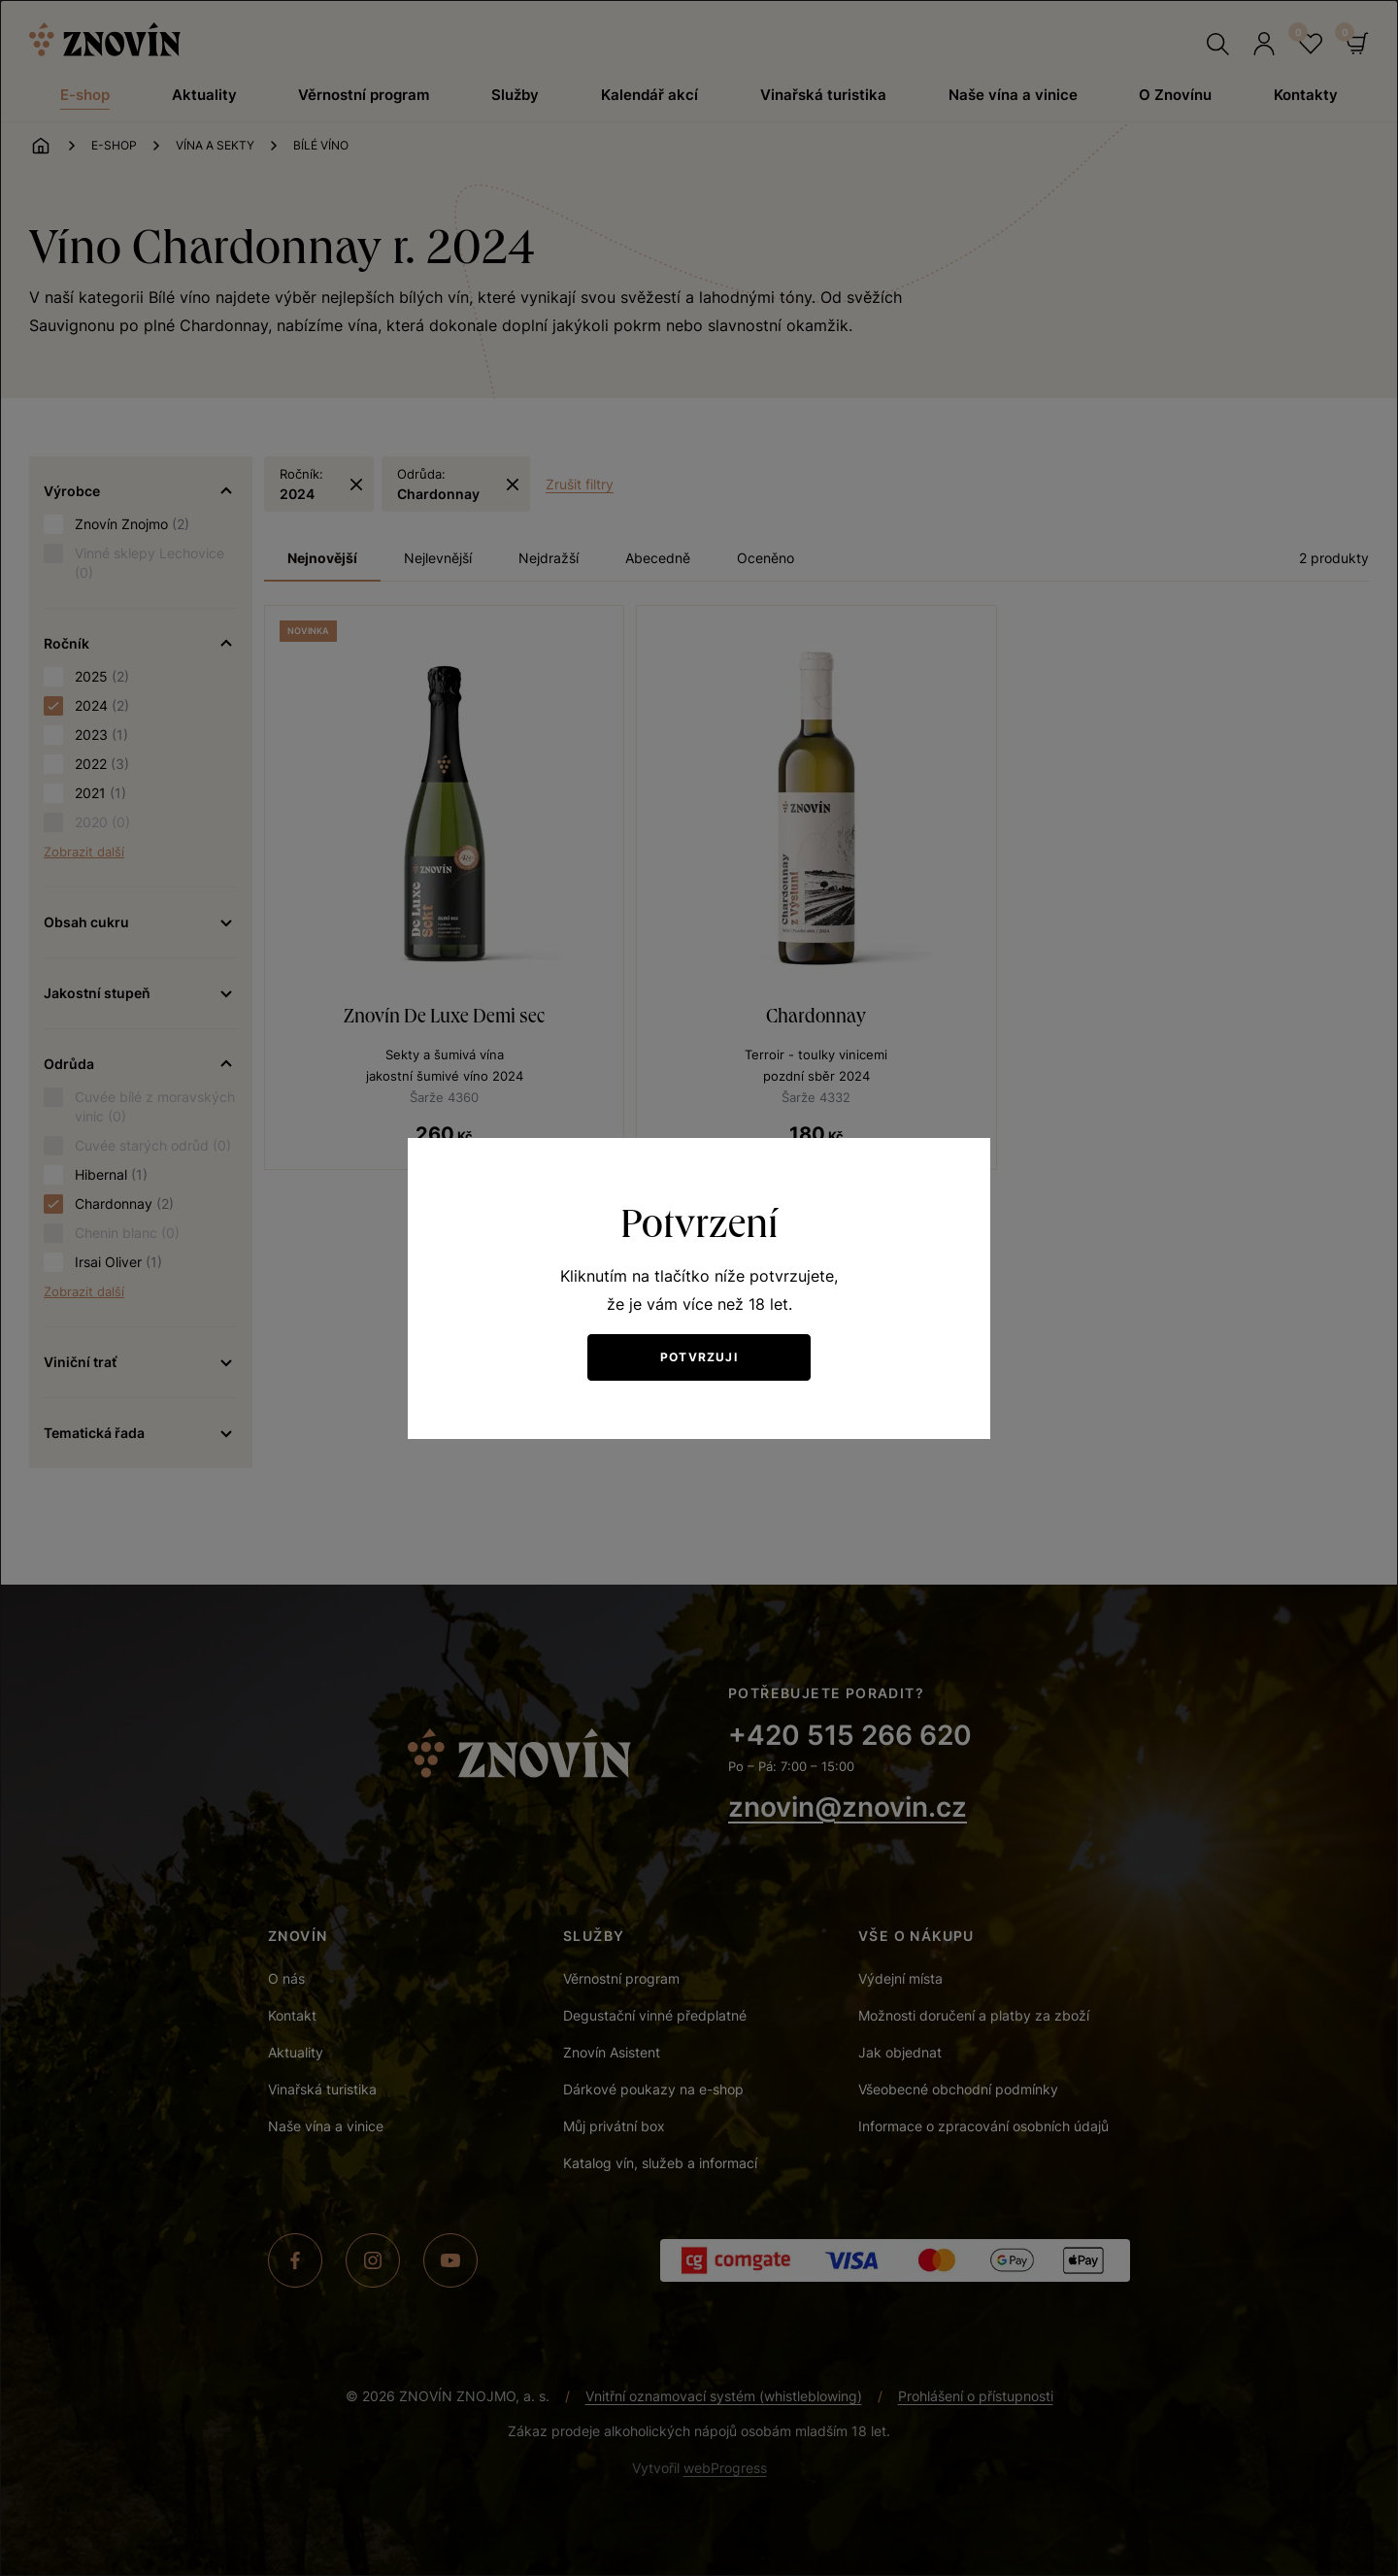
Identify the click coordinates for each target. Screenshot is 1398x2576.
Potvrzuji (699, 1357)
